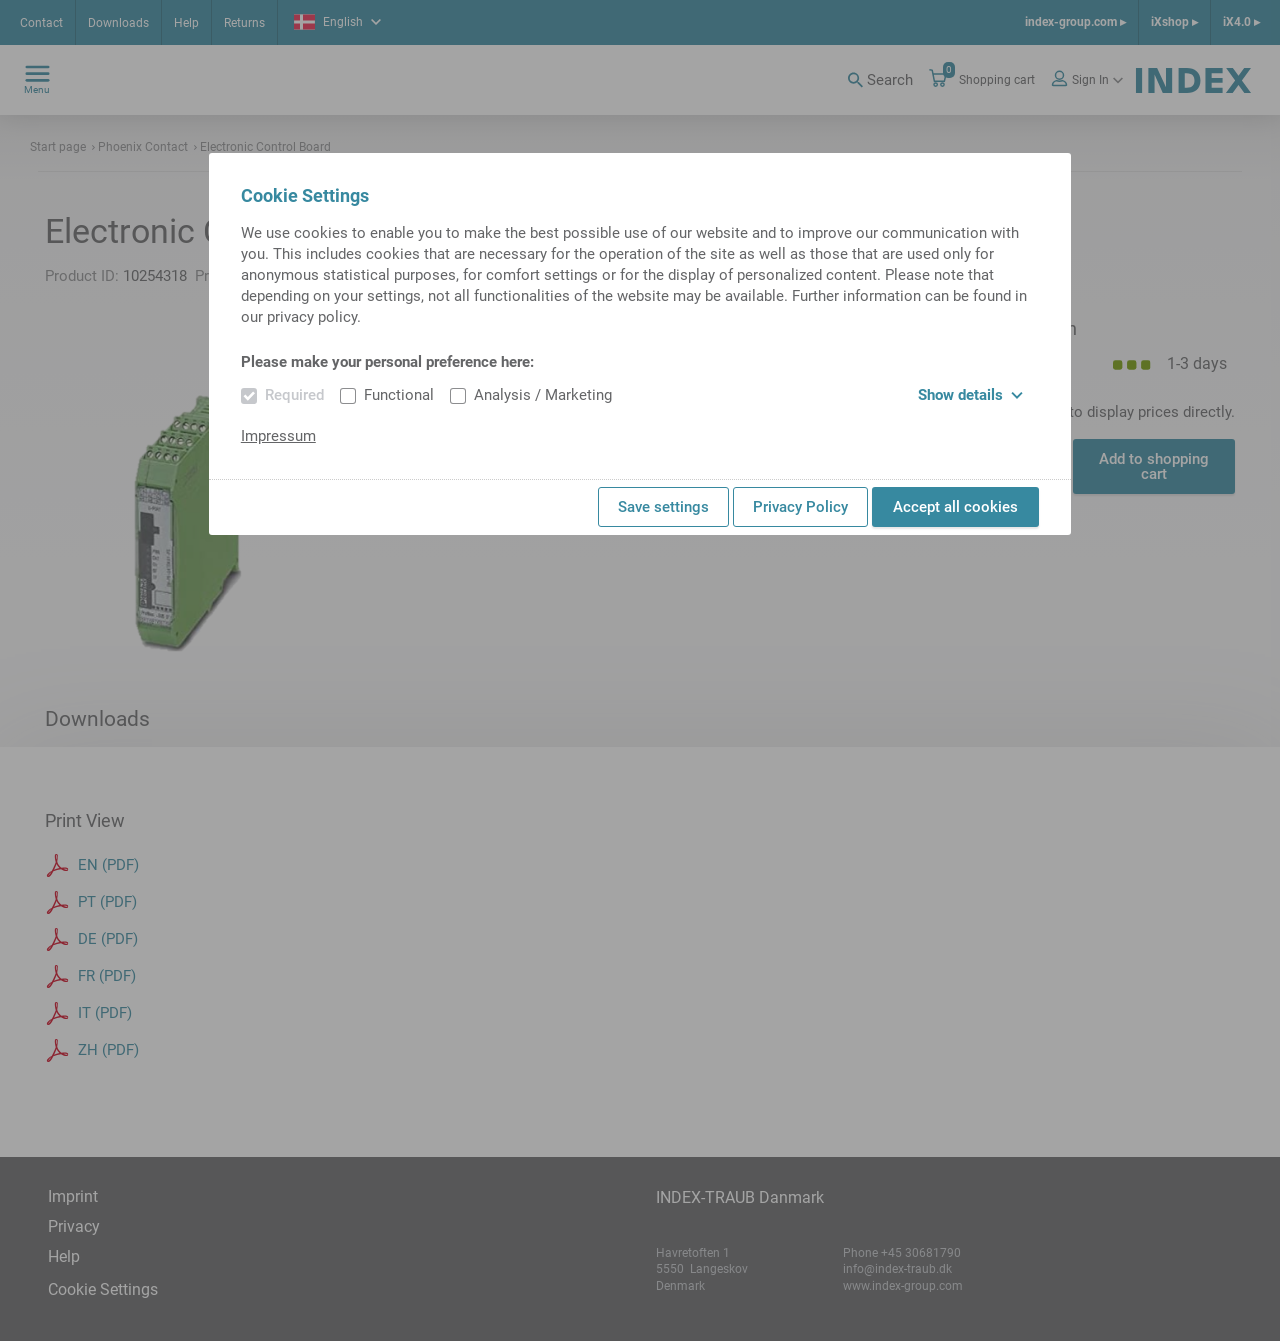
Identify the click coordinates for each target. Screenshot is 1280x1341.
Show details (970, 395)
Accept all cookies (955, 507)
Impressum (278, 436)
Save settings (663, 507)
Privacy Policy (800, 507)
